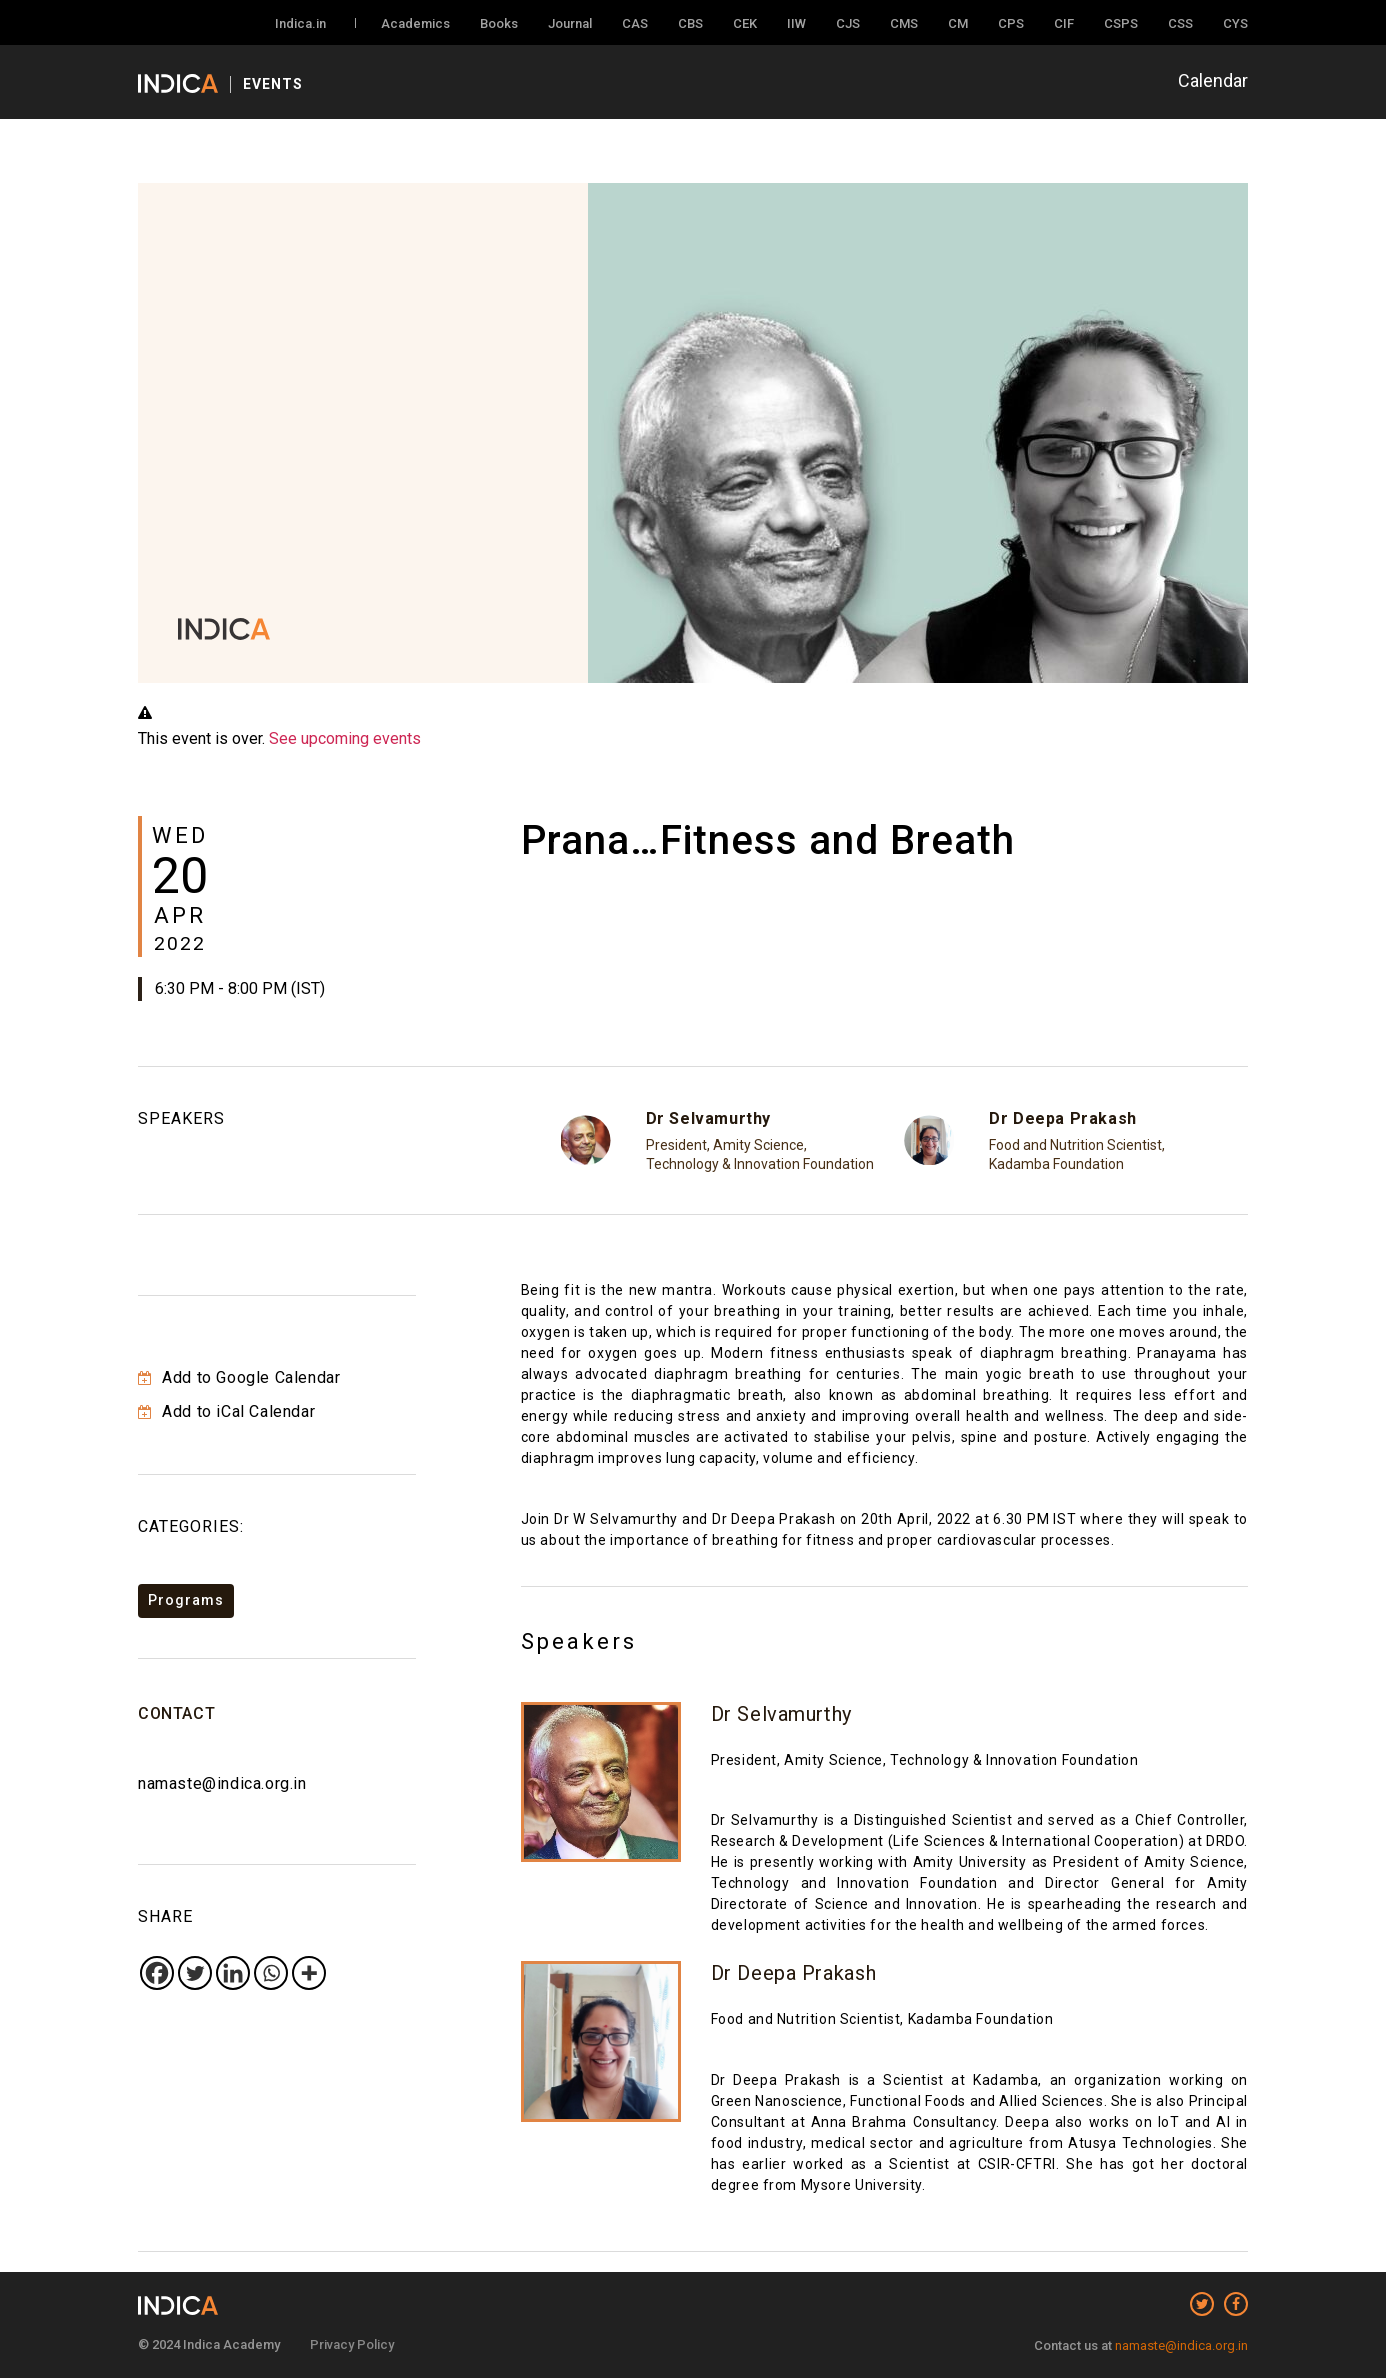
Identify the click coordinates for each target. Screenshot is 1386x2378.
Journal (570, 23)
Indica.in (300, 23)
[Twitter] (195, 1973)
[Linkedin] (233, 1973)
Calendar (1213, 80)
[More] (309, 1973)
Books (499, 23)
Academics (415, 23)
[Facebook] (157, 1973)
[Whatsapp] (271, 1973)
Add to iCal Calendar (226, 1411)
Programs (186, 1600)
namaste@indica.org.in (222, 1783)
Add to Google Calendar (239, 1377)
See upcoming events (345, 738)
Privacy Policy (352, 2344)
